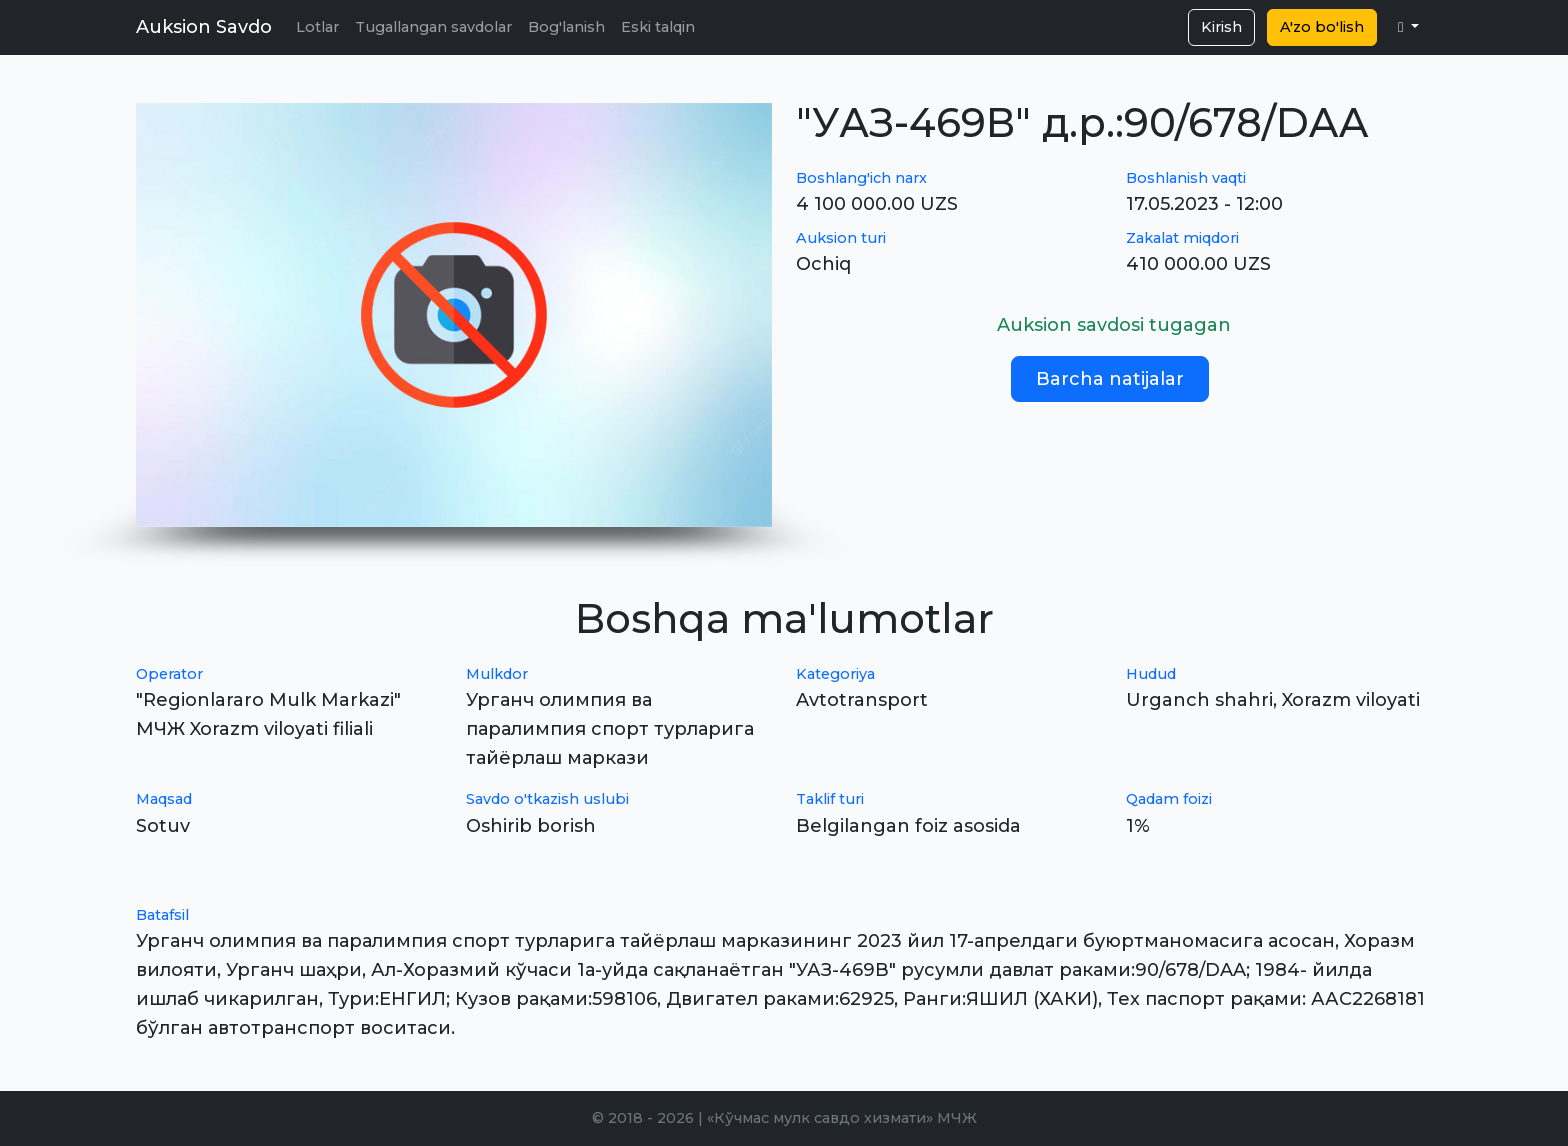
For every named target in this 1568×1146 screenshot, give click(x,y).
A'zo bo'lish (1322, 27)
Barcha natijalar (1110, 379)
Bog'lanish (566, 27)
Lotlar (317, 27)
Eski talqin (658, 27)
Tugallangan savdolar (433, 27)
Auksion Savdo (204, 27)
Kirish (1221, 27)
